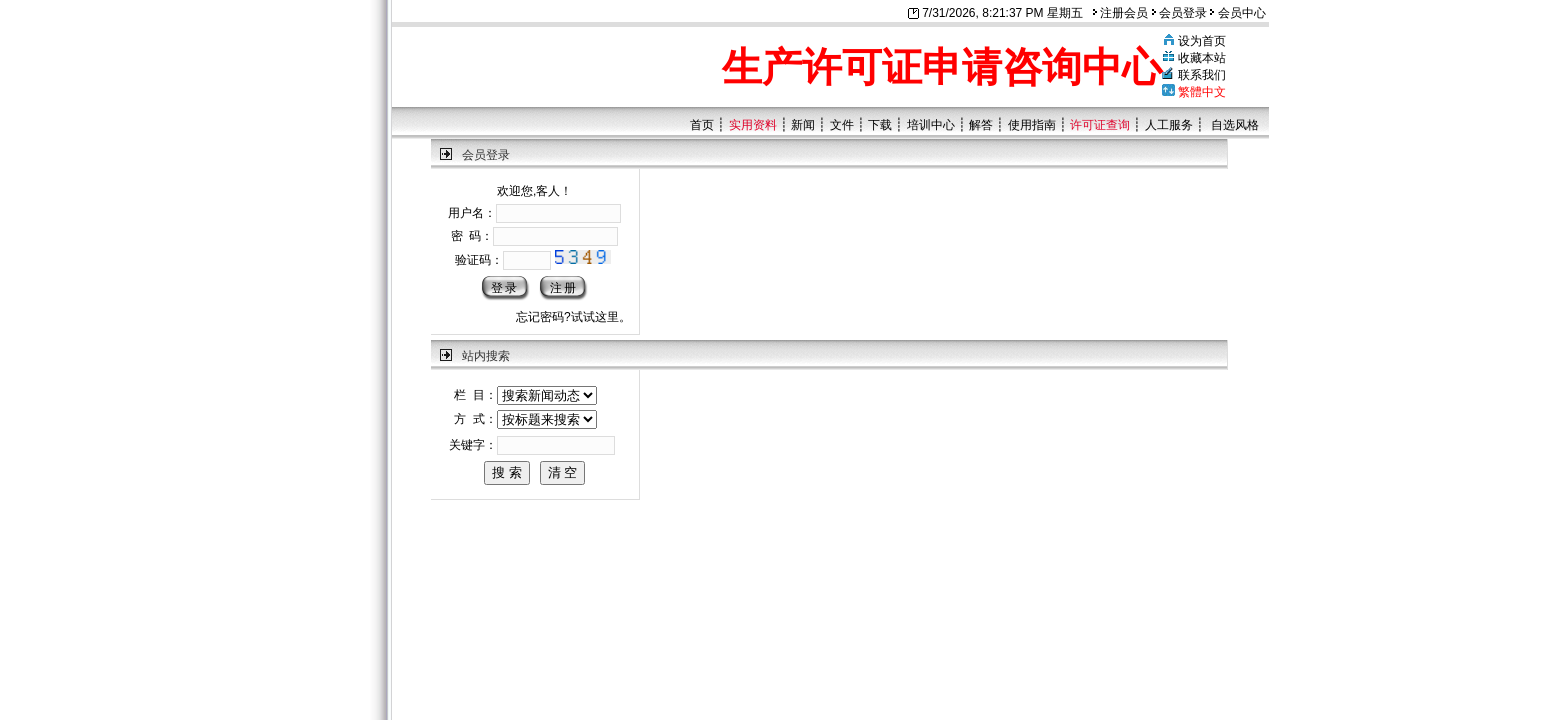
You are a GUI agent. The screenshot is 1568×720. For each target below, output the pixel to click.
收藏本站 (1202, 58)
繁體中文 (1202, 92)
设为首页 (1202, 41)
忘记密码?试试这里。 (573, 317)
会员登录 (1179, 13)
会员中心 (1237, 13)
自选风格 (1235, 125)
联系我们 (1202, 75)
